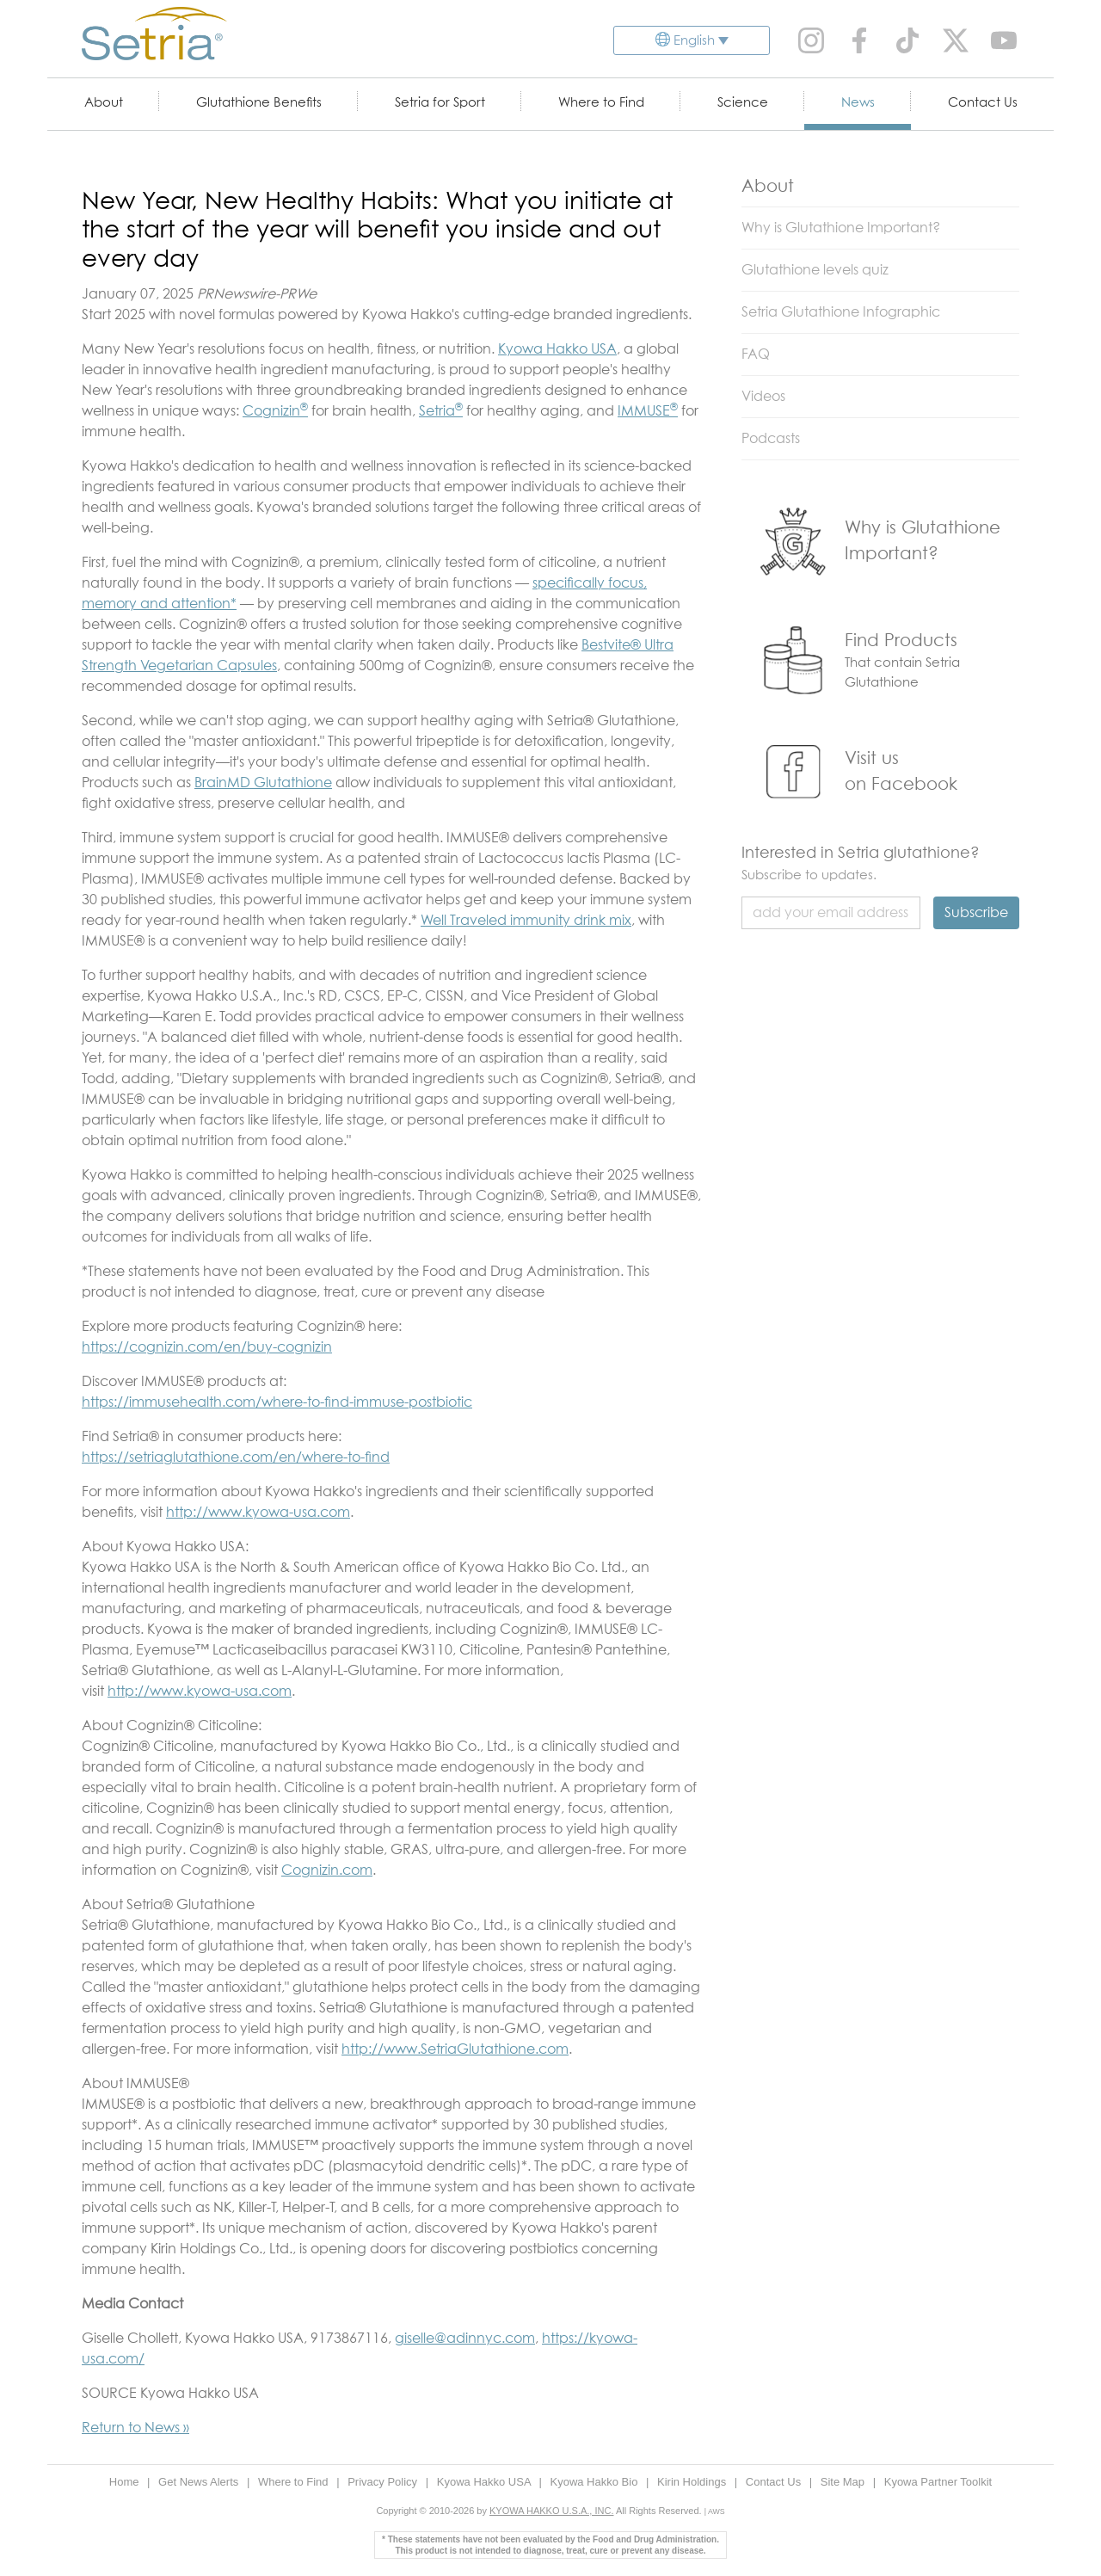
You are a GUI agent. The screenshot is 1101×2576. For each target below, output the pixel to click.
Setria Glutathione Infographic (840, 312)
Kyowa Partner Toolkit (938, 2481)
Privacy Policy (384, 2481)
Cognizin (275, 411)
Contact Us (983, 102)
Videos (763, 397)
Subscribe (976, 913)
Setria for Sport (440, 102)
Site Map (844, 2481)
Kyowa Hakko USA (557, 349)
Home (125, 2481)
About (103, 102)
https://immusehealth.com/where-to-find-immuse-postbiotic (277, 1402)
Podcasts (770, 439)
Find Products (901, 641)
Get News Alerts (200, 2481)
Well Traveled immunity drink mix (526, 920)
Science (742, 102)
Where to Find (601, 102)
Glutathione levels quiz (815, 270)
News (858, 102)
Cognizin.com (326, 1870)
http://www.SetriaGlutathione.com (455, 2049)
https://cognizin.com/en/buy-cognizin (207, 1347)
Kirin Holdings (693, 2481)
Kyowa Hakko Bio (595, 2481)
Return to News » (135, 2428)
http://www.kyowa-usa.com (258, 1512)
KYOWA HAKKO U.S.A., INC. (551, 2510)
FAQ (755, 354)
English (694, 40)
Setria (441, 411)
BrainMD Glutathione (263, 783)
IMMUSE (648, 411)
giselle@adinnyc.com (465, 2338)
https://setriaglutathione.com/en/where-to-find (236, 1457)
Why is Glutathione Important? (840, 228)
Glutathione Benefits (259, 102)
